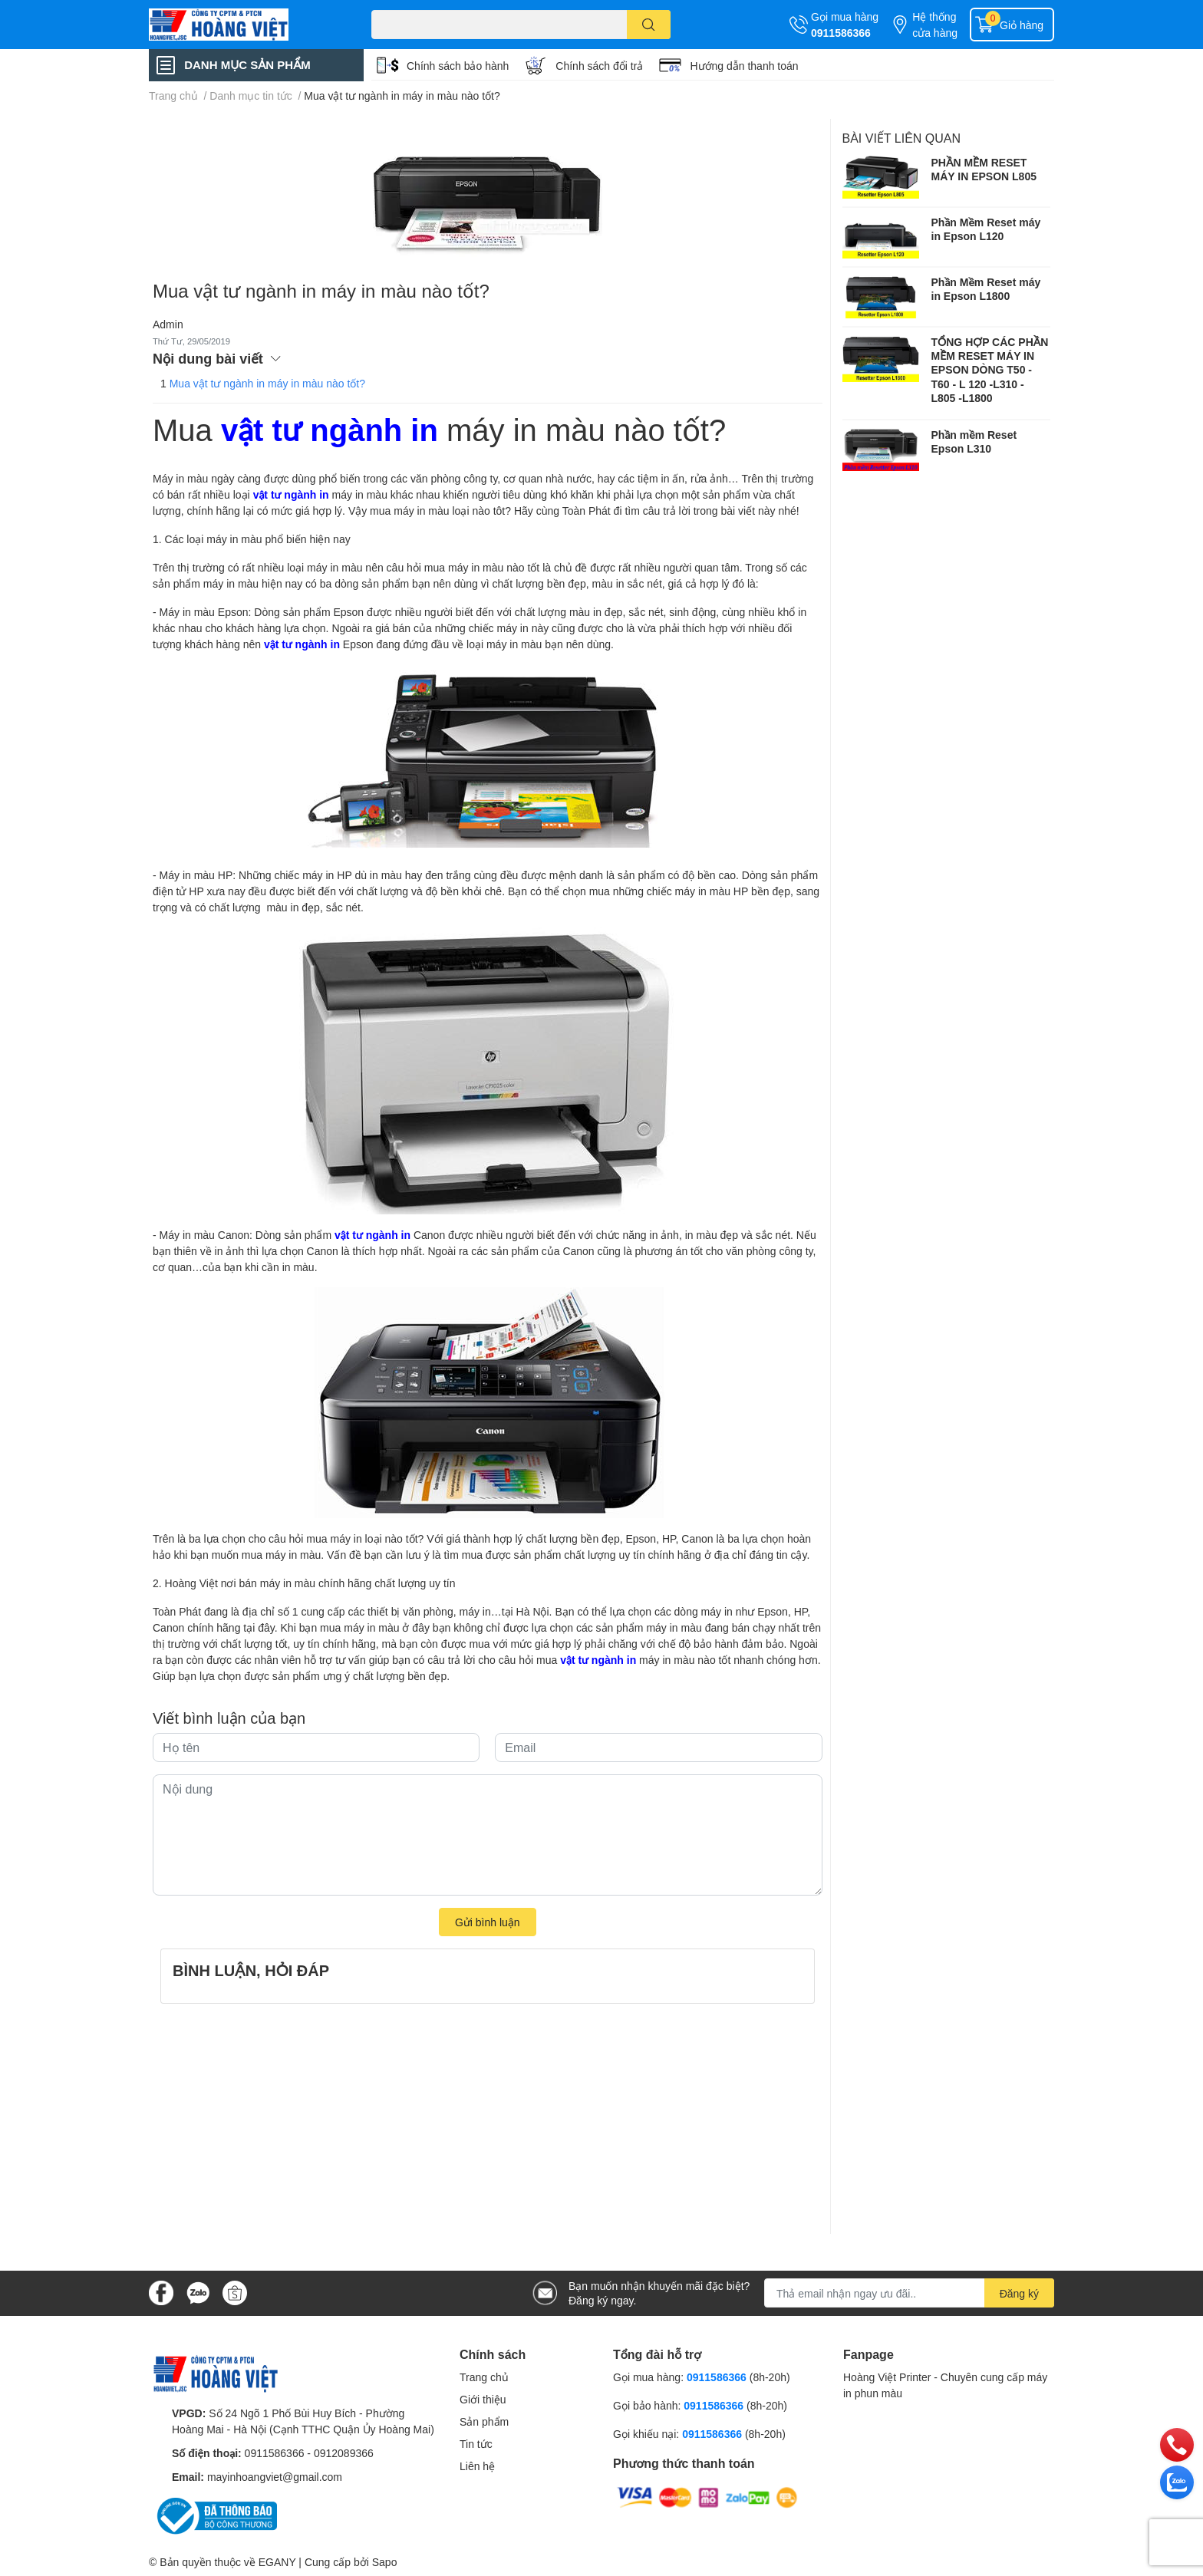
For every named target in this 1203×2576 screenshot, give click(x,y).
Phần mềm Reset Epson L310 (974, 441)
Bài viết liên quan (901, 137)
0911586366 (841, 32)
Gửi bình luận (487, 1922)
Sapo (384, 2561)
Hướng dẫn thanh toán (744, 65)
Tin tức (476, 2443)
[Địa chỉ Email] (909, 2293)
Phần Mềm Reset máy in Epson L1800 (986, 288)
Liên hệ (477, 2465)
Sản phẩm (484, 2421)
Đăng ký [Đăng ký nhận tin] (1019, 2293)
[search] (649, 24)
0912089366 (344, 2452)
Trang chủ (484, 2376)
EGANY (277, 2561)
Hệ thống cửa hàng (934, 24)
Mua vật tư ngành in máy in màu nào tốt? (267, 383)
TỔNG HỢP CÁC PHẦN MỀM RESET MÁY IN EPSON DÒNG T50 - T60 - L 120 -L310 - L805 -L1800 (990, 369)
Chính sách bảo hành (458, 65)
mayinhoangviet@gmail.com (274, 2476)
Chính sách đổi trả (599, 65)
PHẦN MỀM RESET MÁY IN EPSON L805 (984, 169)
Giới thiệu (483, 2399)
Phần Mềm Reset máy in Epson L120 (986, 229)
